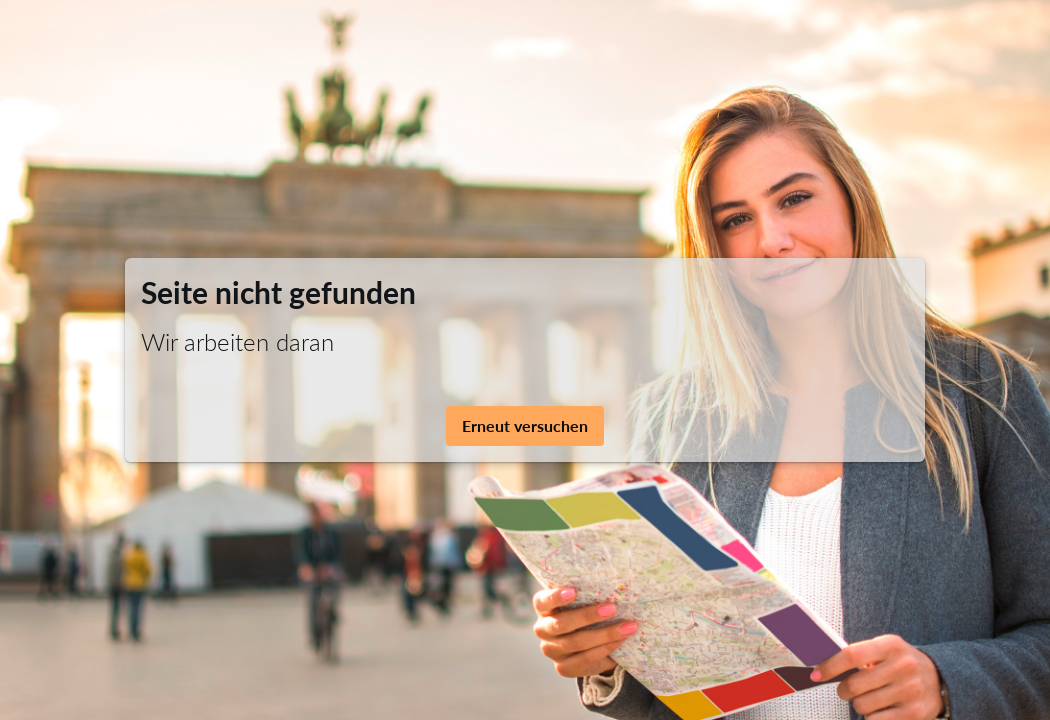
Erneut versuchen (525, 425)
